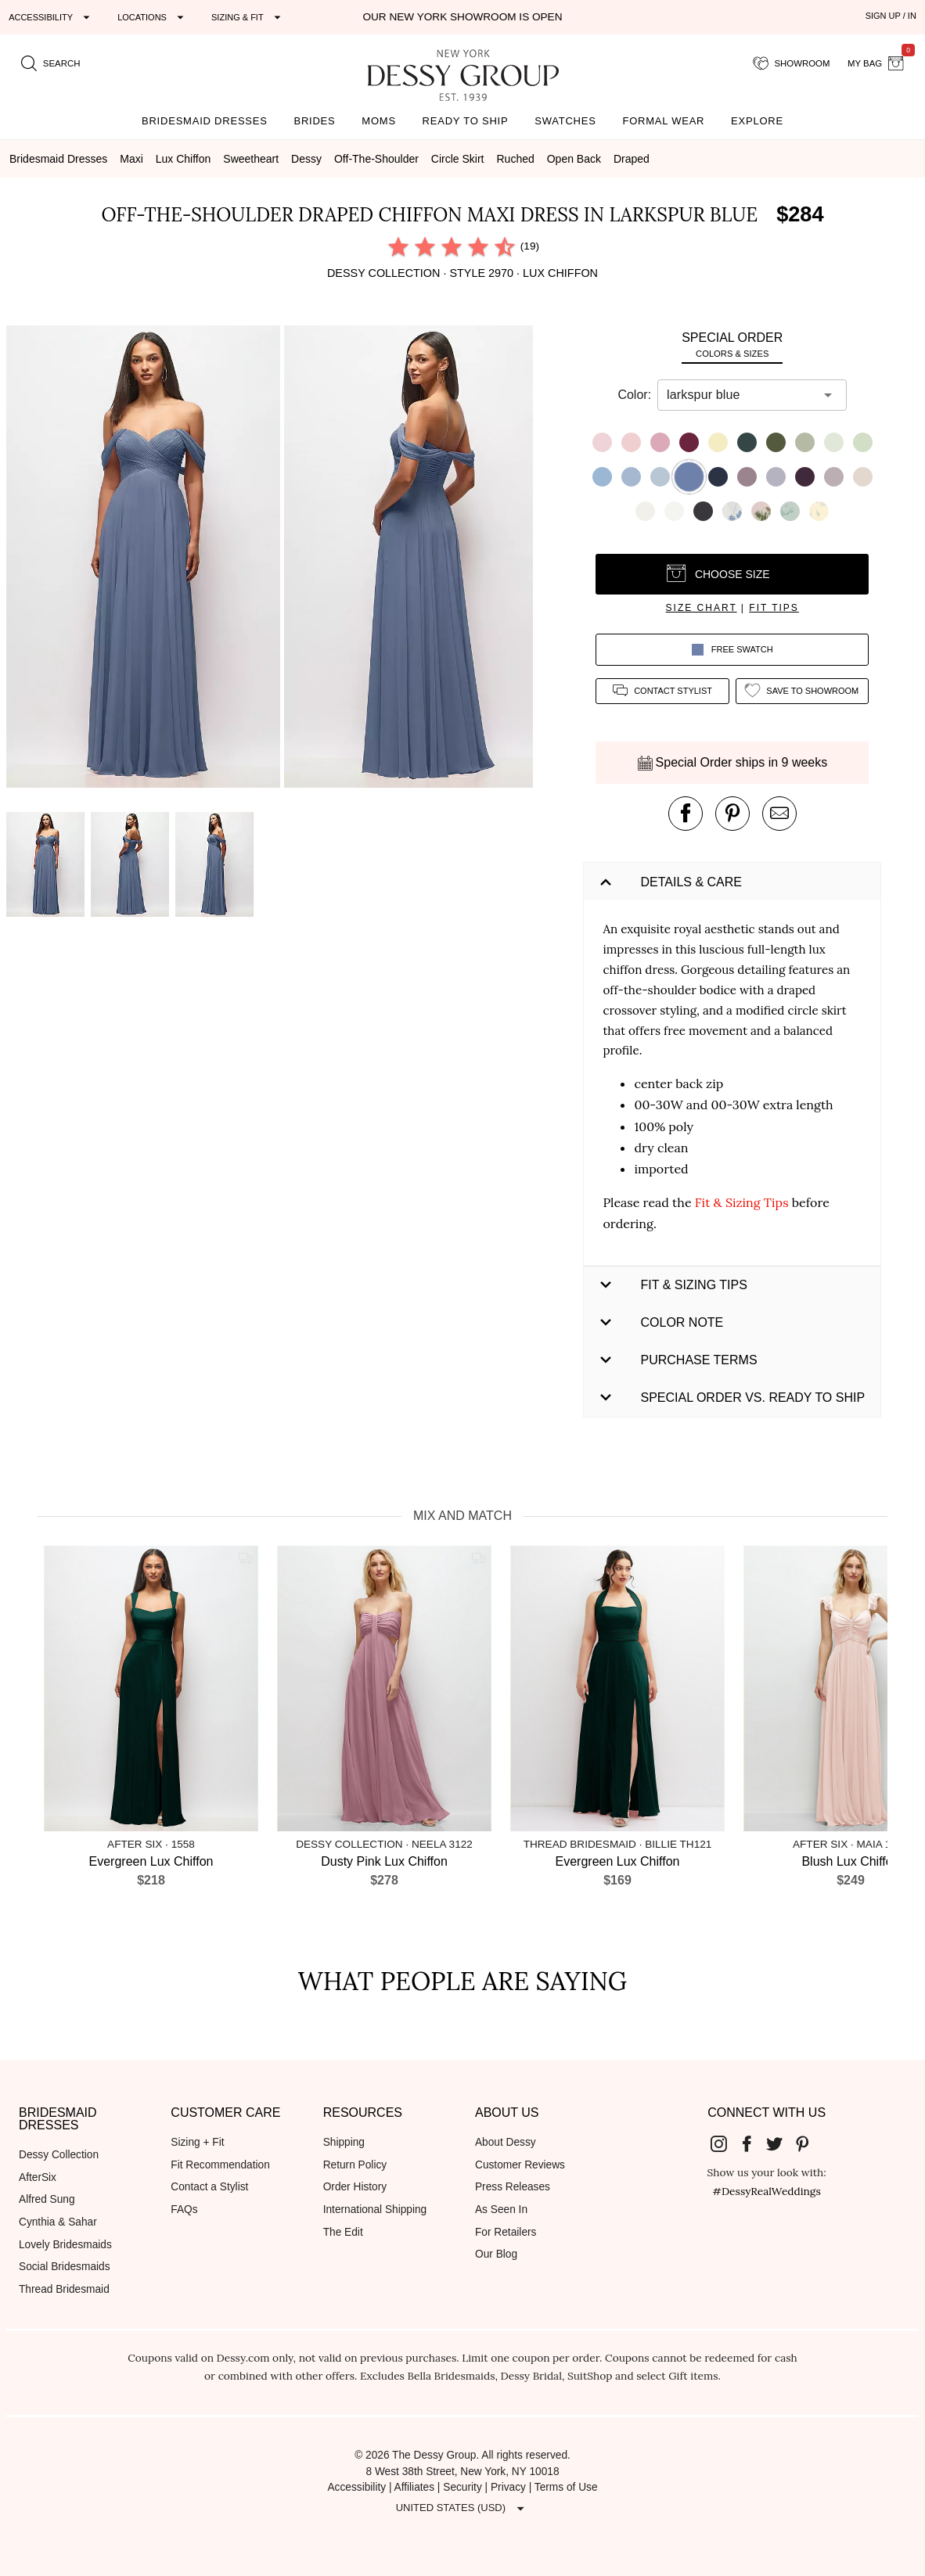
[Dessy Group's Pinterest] (808, 2143)
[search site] (51, 63)
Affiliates (414, 2487)
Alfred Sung (47, 2199)
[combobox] (740, 395)
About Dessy (505, 2142)
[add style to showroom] (802, 691)
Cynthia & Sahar (58, 2222)
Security (462, 2487)
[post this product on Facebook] (685, 813)
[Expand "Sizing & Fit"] (248, 17)
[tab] (732, 344)
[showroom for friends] (791, 63)
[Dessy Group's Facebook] (753, 2143)
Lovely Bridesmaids (65, 2245)
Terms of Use (566, 2487)
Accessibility (356, 2487)
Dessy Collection (59, 2155)
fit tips (774, 607)
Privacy (508, 2487)
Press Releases (512, 2187)
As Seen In (501, 2209)
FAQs (184, 2209)
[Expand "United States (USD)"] (462, 2508)
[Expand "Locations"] (152, 17)
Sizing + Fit (197, 2142)
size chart (701, 607)
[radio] (398, 246)
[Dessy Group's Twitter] (781, 2143)
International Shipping (375, 2209)
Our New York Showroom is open (462, 17)
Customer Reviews (520, 2165)
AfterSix (37, 2177)
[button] (145, 559)
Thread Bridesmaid (64, 2289)
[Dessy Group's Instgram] (725, 2143)
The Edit (343, 2232)
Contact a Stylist (209, 2187)
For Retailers (505, 2232)
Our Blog (496, 2254)
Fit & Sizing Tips (742, 1202)
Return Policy (355, 2165)
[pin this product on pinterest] (732, 813)
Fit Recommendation (220, 2165)
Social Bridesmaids (64, 2266)
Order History (355, 2187)
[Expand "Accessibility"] (51, 17)
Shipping (344, 2142)
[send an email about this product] (779, 813)
